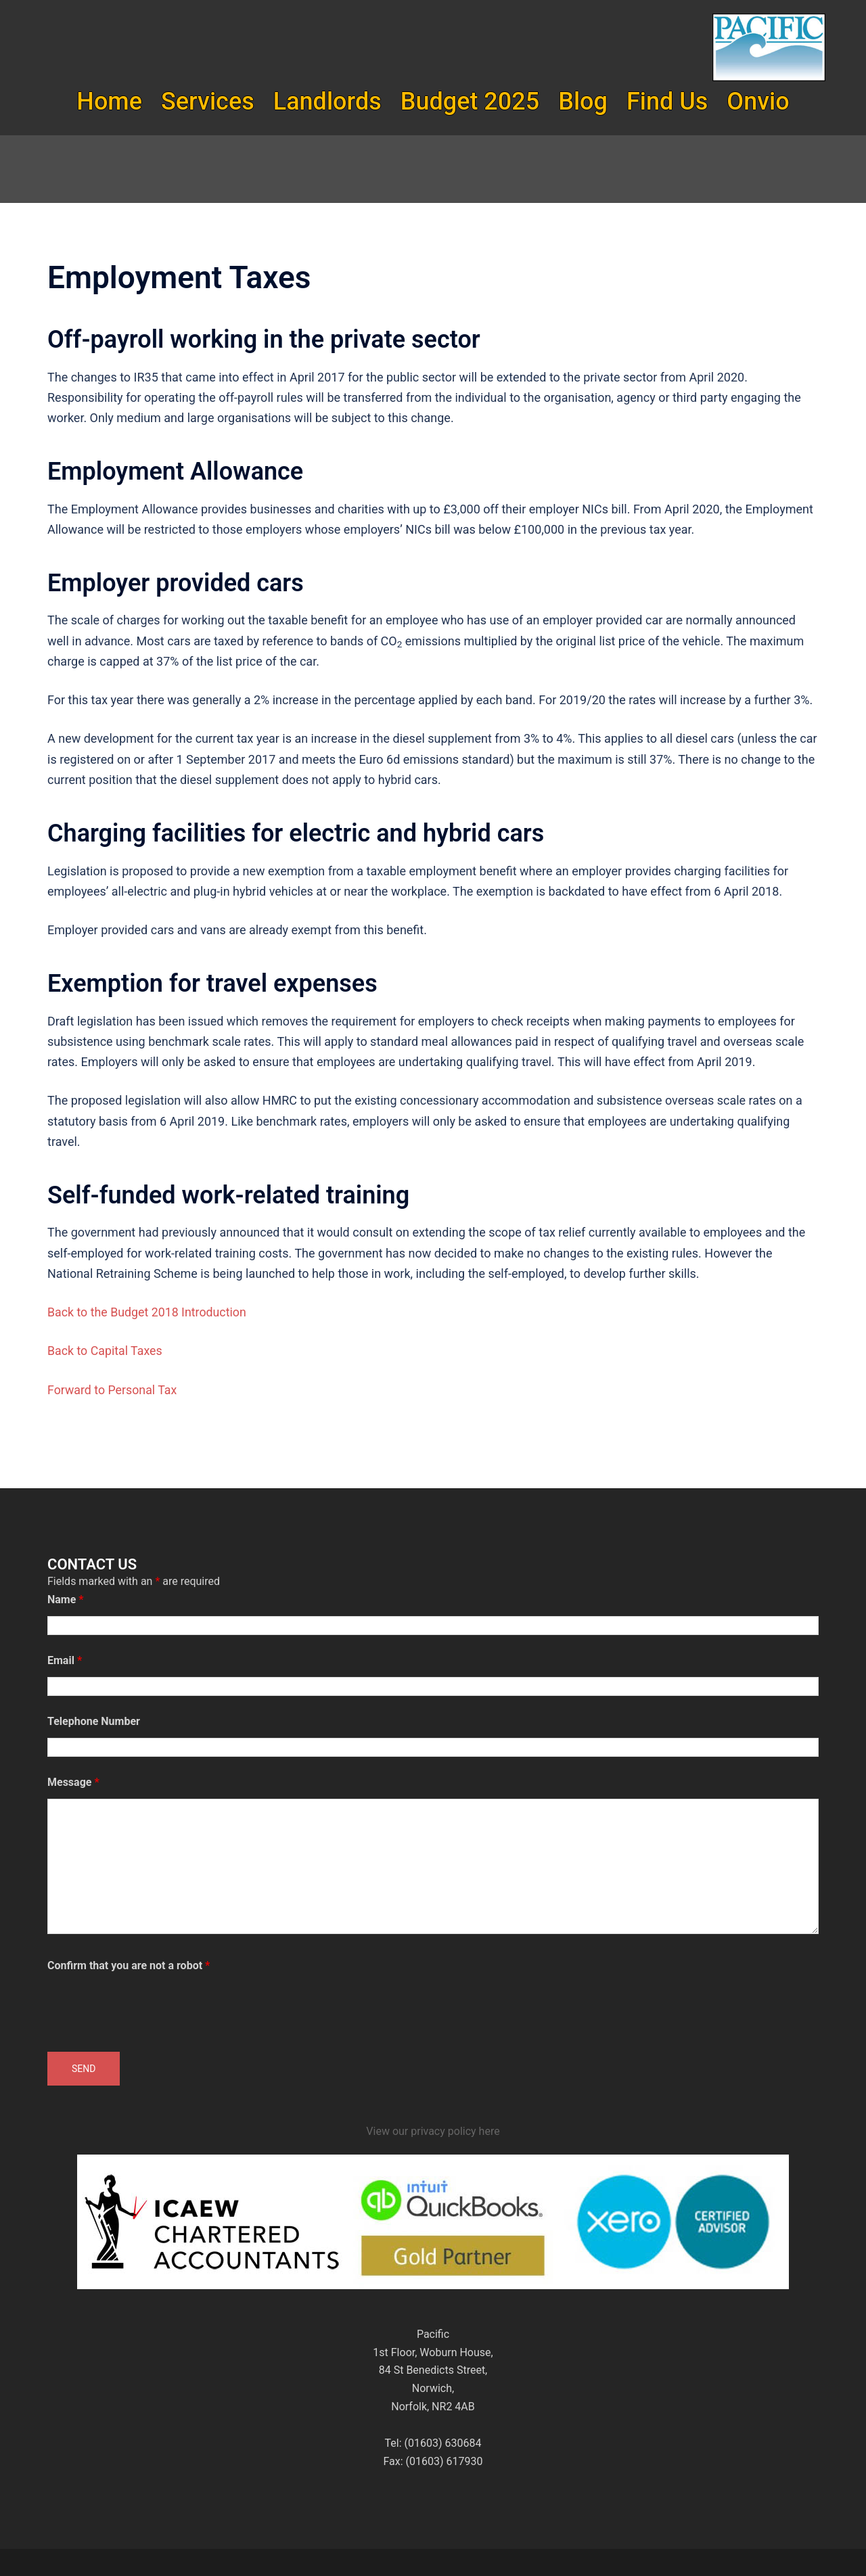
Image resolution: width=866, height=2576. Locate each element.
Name (65, 1599)
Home (109, 101)
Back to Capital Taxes (105, 1350)
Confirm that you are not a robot (128, 1965)
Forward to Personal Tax (113, 1390)
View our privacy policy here (432, 2131)
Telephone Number (93, 1721)
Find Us (667, 101)
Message (73, 1782)
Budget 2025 (470, 101)
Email (64, 1660)
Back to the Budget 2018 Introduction (147, 1312)
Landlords (327, 101)
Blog (583, 101)
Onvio (758, 101)
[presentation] (150, 2008)
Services (207, 101)
